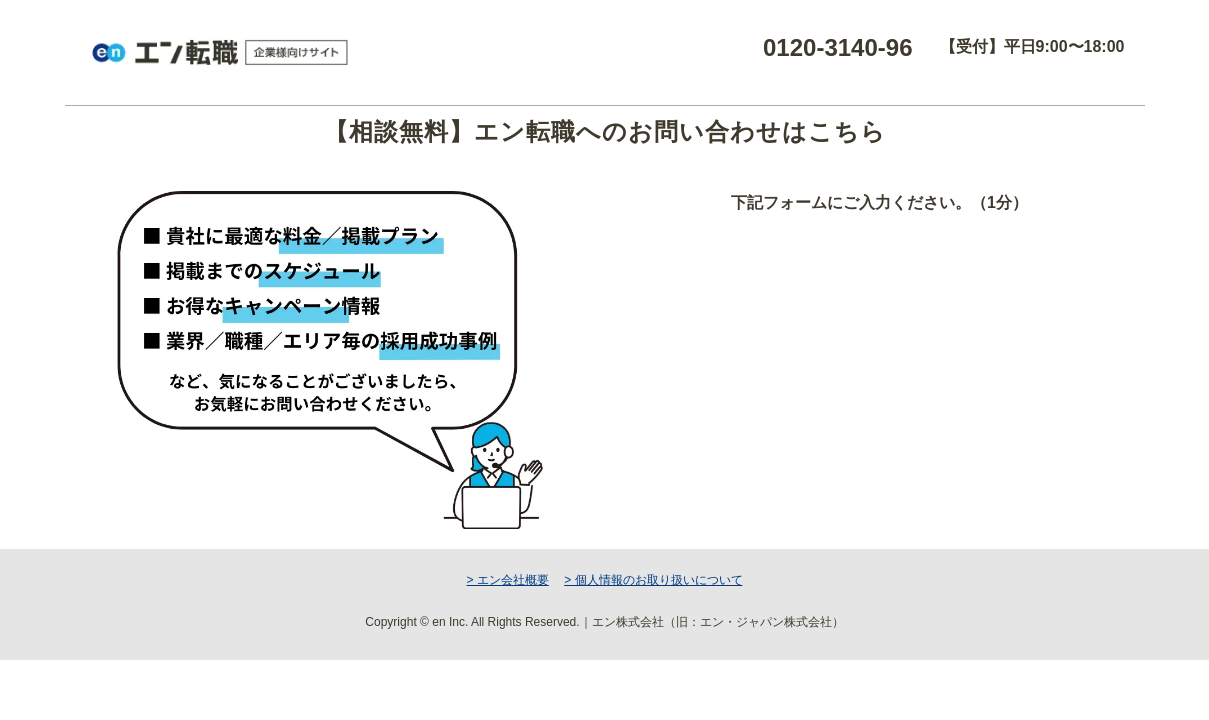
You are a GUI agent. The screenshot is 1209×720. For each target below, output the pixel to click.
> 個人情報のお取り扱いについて (653, 580)
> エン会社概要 (507, 580)
